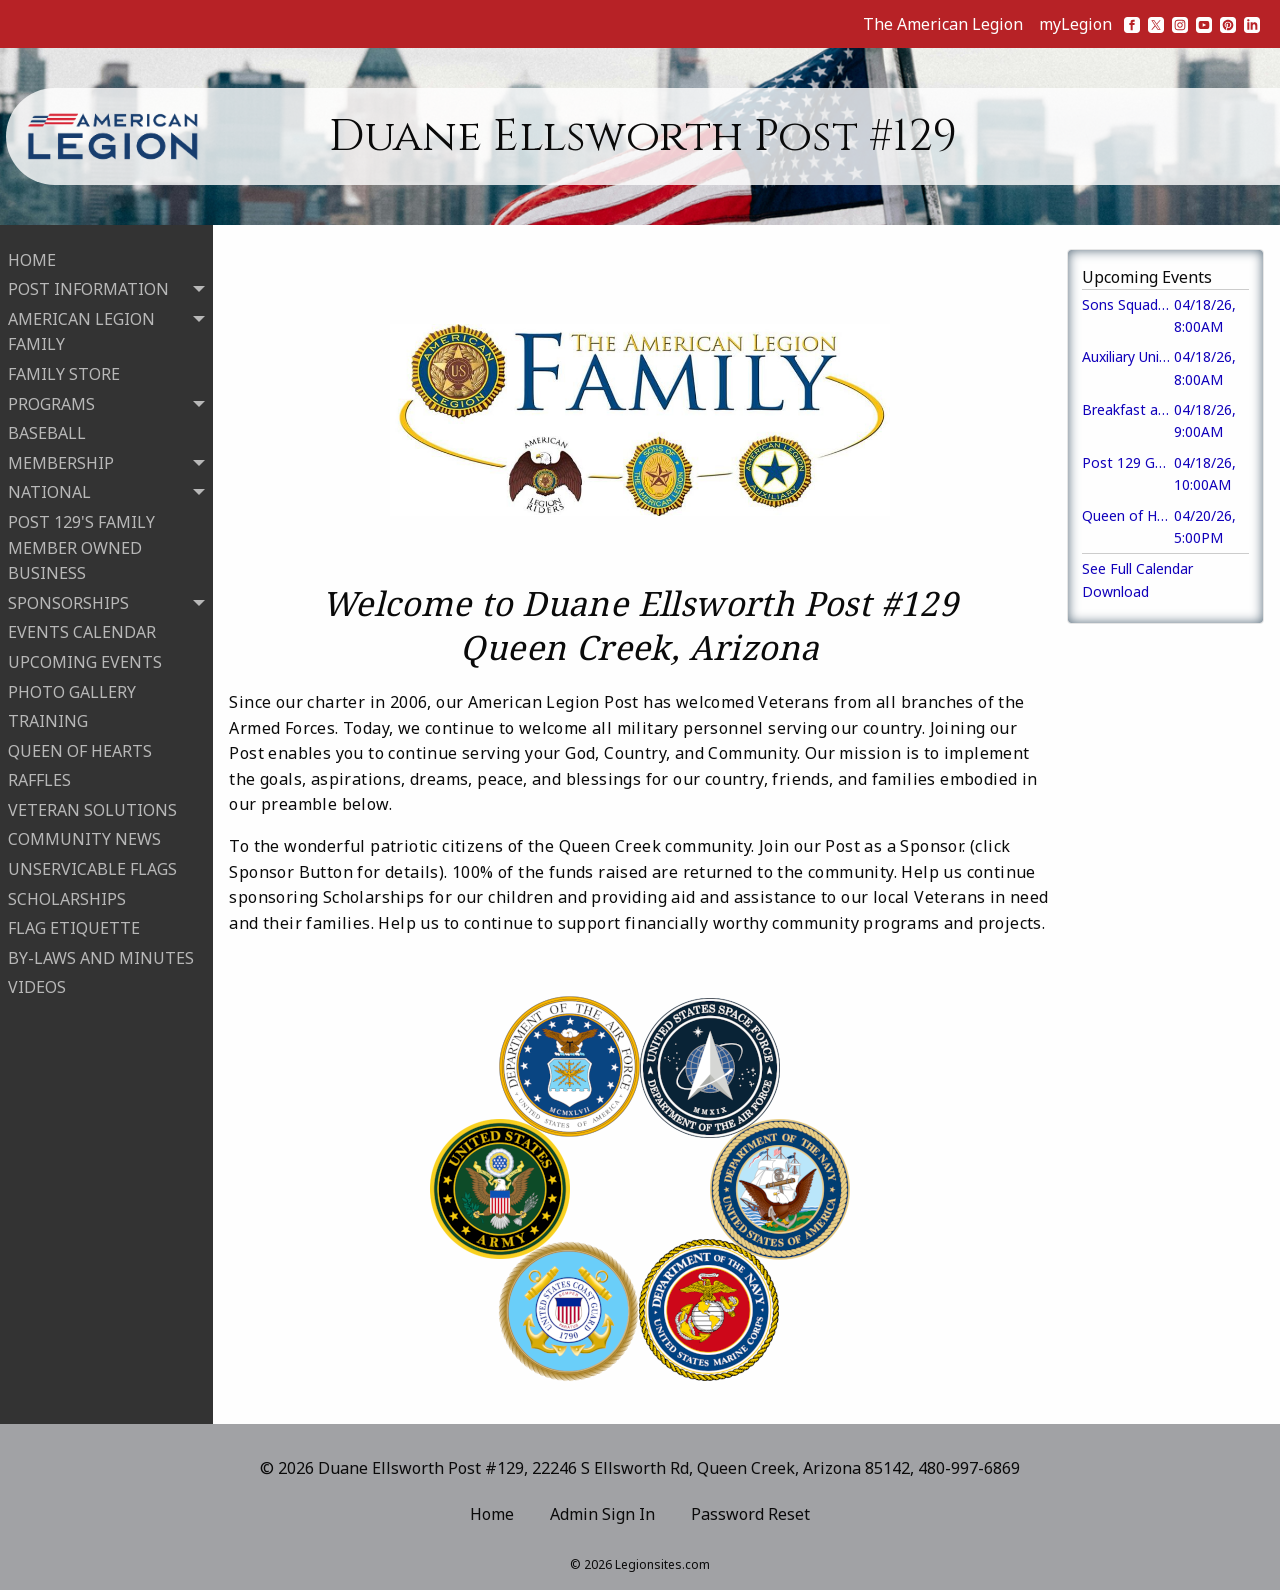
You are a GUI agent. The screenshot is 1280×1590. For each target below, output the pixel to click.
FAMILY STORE (64, 370)
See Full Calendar (1137, 568)
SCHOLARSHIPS (67, 894)
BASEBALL (47, 429)
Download (1115, 591)
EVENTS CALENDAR (82, 628)
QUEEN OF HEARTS (80, 746)
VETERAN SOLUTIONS (92, 805)
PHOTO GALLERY (72, 687)
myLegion (1075, 24)
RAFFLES (39, 776)
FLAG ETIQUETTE (74, 924)
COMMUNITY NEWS (84, 835)
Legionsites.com (662, 1564)
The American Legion (943, 24)
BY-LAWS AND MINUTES (101, 953)
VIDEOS (37, 983)
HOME (32, 255)
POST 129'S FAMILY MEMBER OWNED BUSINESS (81, 542)
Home (492, 1514)
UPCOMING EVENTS (85, 657)
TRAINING (48, 717)
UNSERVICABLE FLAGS (92, 865)
